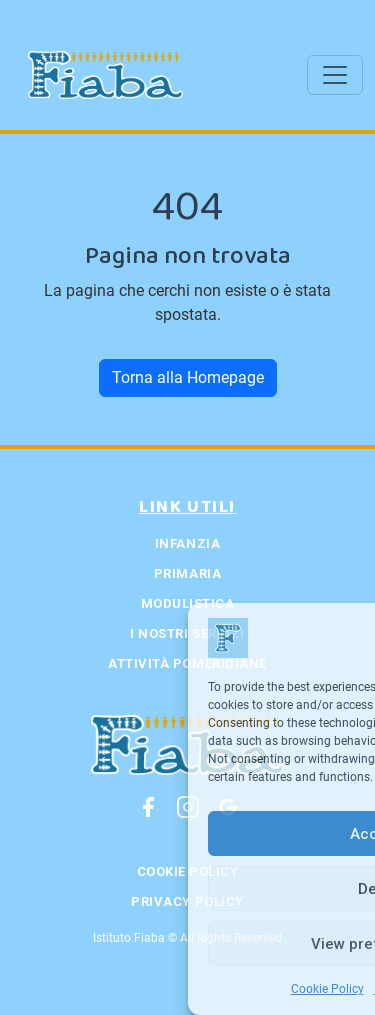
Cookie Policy (327, 989)
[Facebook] (148, 807)
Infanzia (187, 543)
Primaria (187, 573)
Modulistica (188, 603)
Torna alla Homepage (188, 377)
